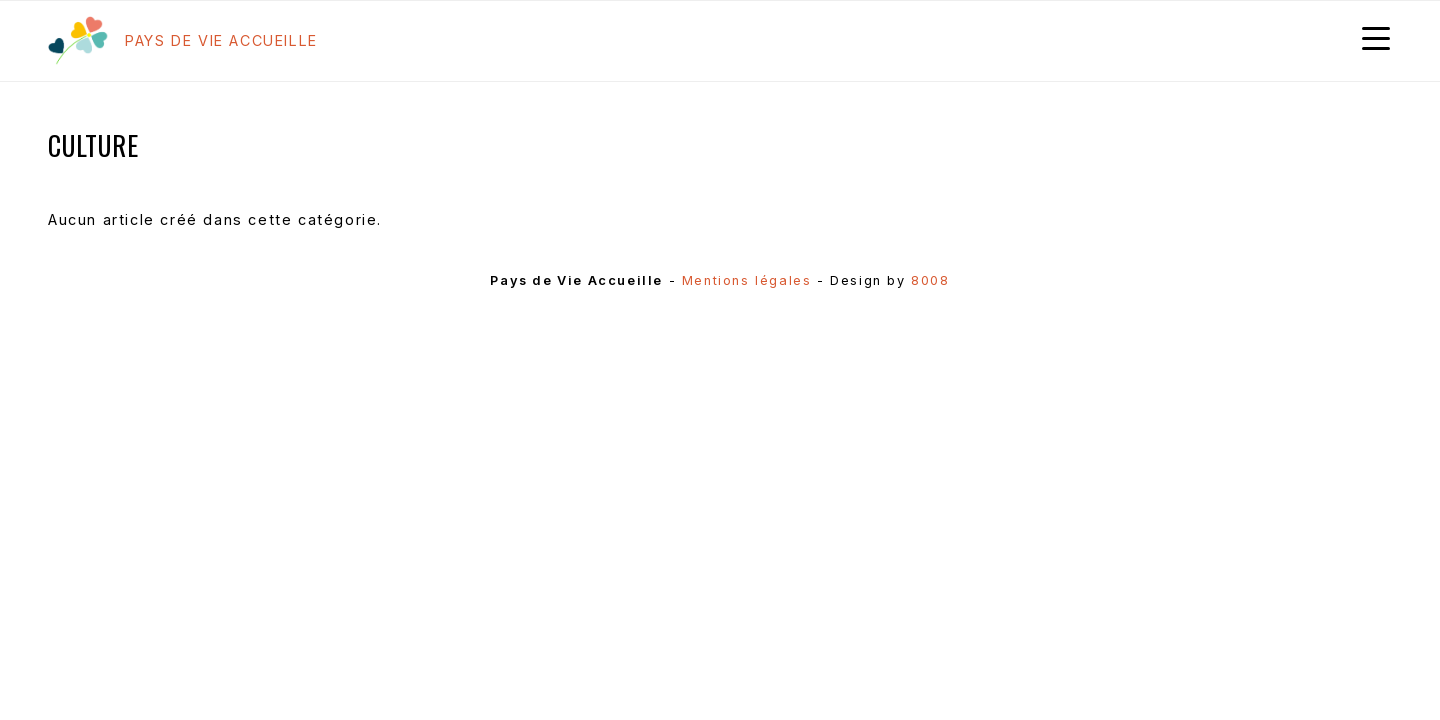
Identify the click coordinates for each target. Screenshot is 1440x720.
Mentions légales (747, 280)
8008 (930, 280)
